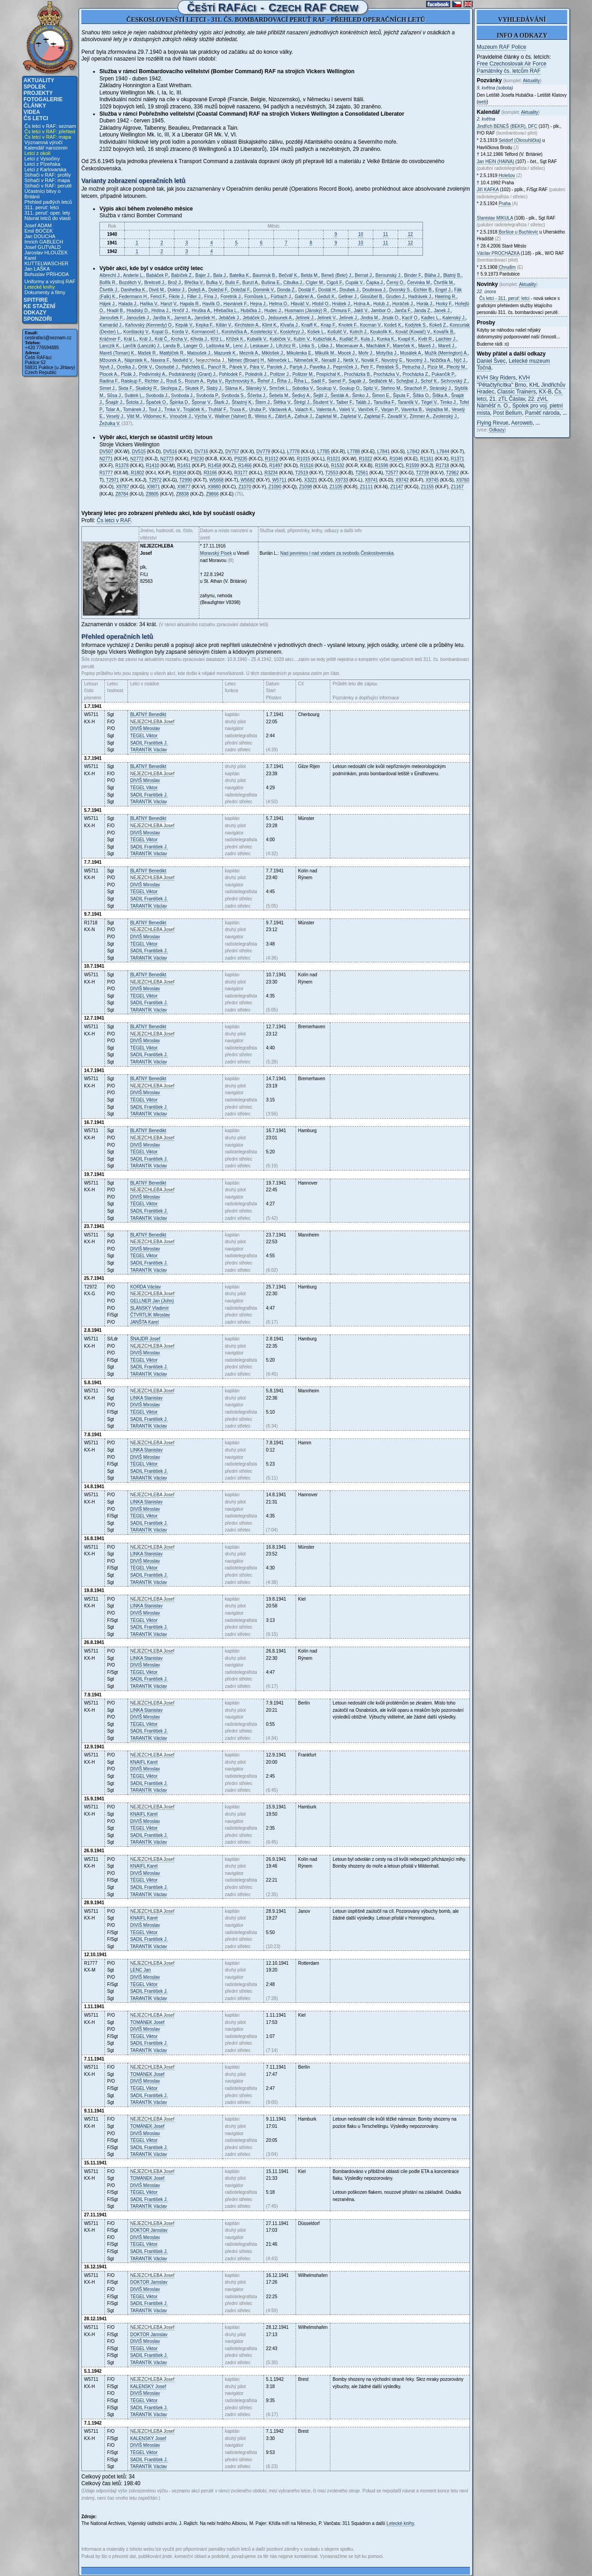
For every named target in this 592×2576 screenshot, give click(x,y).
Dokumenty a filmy (44, 292)
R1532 (337, 465)
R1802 (137, 472)
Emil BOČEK (38, 231)
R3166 (210, 472)
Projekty (38, 93)
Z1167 (457, 486)
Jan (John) (152, 1300)
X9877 (183, 486)
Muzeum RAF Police (501, 47)
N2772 (136, 458)
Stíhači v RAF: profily (47, 175)
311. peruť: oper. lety (47, 212)
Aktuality (38, 80)
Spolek (34, 87)
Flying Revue (492, 423)
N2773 (167, 458)
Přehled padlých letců (48, 202)
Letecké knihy (39, 287)
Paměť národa (542, 413)
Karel (144, 1322)
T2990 (185, 480)
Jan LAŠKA (37, 269)
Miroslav (145, 728)
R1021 (333, 458)
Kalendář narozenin (45, 147)
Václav (148, 749)
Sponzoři (37, 319)
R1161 (426, 458)
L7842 (413, 451)
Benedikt (148, 714)
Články (34, 106)
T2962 (452, 472)
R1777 (106, 472)
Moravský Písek (216, 553)
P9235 (240, 458)
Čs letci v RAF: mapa (47, 137)
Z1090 (274, 486)
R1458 (214, 465)
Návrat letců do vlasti (47, 218)
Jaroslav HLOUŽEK (46, 252)
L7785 (323, 451)
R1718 (442, 465)
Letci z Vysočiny (42, 158)
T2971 (112, 480)
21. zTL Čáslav (507, 399)
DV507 (106, 451)
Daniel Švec (491, 361)
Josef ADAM (38, 225)
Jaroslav (149, 2230)
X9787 (122, 486)
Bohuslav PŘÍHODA (46, 274)
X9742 (402, 480)
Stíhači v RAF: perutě (48, 185)
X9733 (341, 480)
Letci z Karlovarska (45, 169)
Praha (504, 203)
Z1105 (335, 486)
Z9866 (212, 494)
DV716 (201, 451)
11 (385, 234)
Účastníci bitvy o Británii (42, 193)
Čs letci (35, 118)
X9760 (462, 480)
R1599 (412, 465)
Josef (152, 721)
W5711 (279, 480)
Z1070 (244, 486)
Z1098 (305, 486)
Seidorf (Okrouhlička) (519, 140)
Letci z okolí (37, 153)
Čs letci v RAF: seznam (50, 126)
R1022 (365, 458)
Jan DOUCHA (39, 236)
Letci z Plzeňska (42, 164)
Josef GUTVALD (42, 247)
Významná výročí (43, 142)
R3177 (240, 472)
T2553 (331, 472)
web (482, 101)
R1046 (396, 458)
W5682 (247, 480)
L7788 (354, 451)
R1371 (457, 458)
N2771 (106, 458)
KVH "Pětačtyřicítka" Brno (503, 381)
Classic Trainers (516, 392)
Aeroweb (521, 423)
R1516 (306, 465)
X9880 (214, 486)
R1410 (152, 465)
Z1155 (427, 486)
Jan (140, 1969)
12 (410, 234)
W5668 (216, 480)
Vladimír (149, 1308)
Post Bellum (507, 413)
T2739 (422, 472)
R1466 (244, 465)
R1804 (179, 472)
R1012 (271, 458)
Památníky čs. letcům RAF (508, 71)
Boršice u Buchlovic (518, 231)
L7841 (383, 451)
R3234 (270, 472)
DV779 (263, 451)
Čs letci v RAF (114, 520)
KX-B (545, 392)
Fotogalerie (42, 99)
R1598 (381, 465)
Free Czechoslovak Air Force (511, 64)
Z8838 (182, 494)
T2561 (361, 472)
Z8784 (122, 494)
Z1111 (366, 486)
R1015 (303, 458)
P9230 (197, 458)
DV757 (232, 451)
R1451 (183, 465)
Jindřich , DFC (507, 126)
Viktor (144, 735)
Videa (31, 112)
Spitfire (35, 300)
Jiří (487, 189)
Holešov (506, 175)
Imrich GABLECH (43, 241)
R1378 (121, 465)
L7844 (443, 451)
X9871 (153, 486)
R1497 (275, 465)
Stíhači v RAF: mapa (47, 180)
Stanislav (146, 1398)
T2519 (301, 472)
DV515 (139, 451)
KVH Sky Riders (496, 378)
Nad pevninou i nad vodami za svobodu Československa (337, 553)
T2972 (155, 480)
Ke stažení (39, 306)
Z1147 (396, 486)
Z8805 (152, 494)
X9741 (371, 480)
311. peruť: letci (41, 207)
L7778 (293, 451)
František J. (149, 742)
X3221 (310, 480)
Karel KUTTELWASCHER (46, 260)
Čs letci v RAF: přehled (49, 131)
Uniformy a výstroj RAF (49, 281)
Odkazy (35, 312)
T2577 (391, 472)
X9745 (432, 480)
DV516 (170, 451)
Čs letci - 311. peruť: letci (504, 298)
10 (360, 234)
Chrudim (507, 267)
